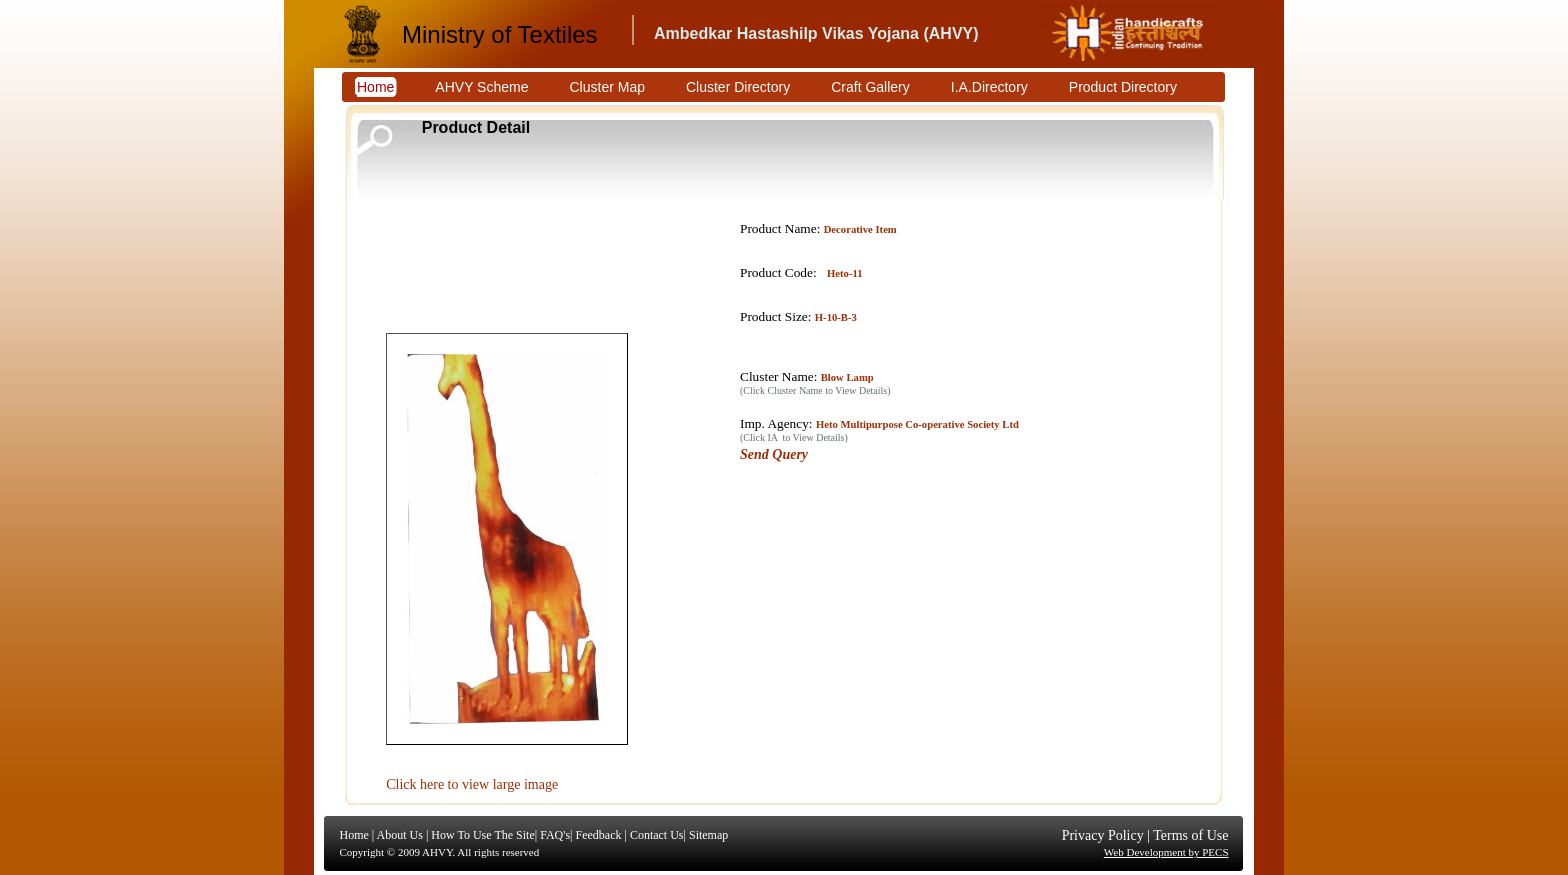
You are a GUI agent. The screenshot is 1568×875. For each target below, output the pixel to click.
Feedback (598, 835)
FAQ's (555, 835)
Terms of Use (1190, 835)
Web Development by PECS (1166, 852)
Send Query (774, 454)
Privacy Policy (1103, 835)
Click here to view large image (472, 784)
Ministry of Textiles (500, 34)
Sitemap (708, 835)
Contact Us (657, 835)
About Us (400, 835)
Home (354, 835)
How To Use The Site (482, 835)
